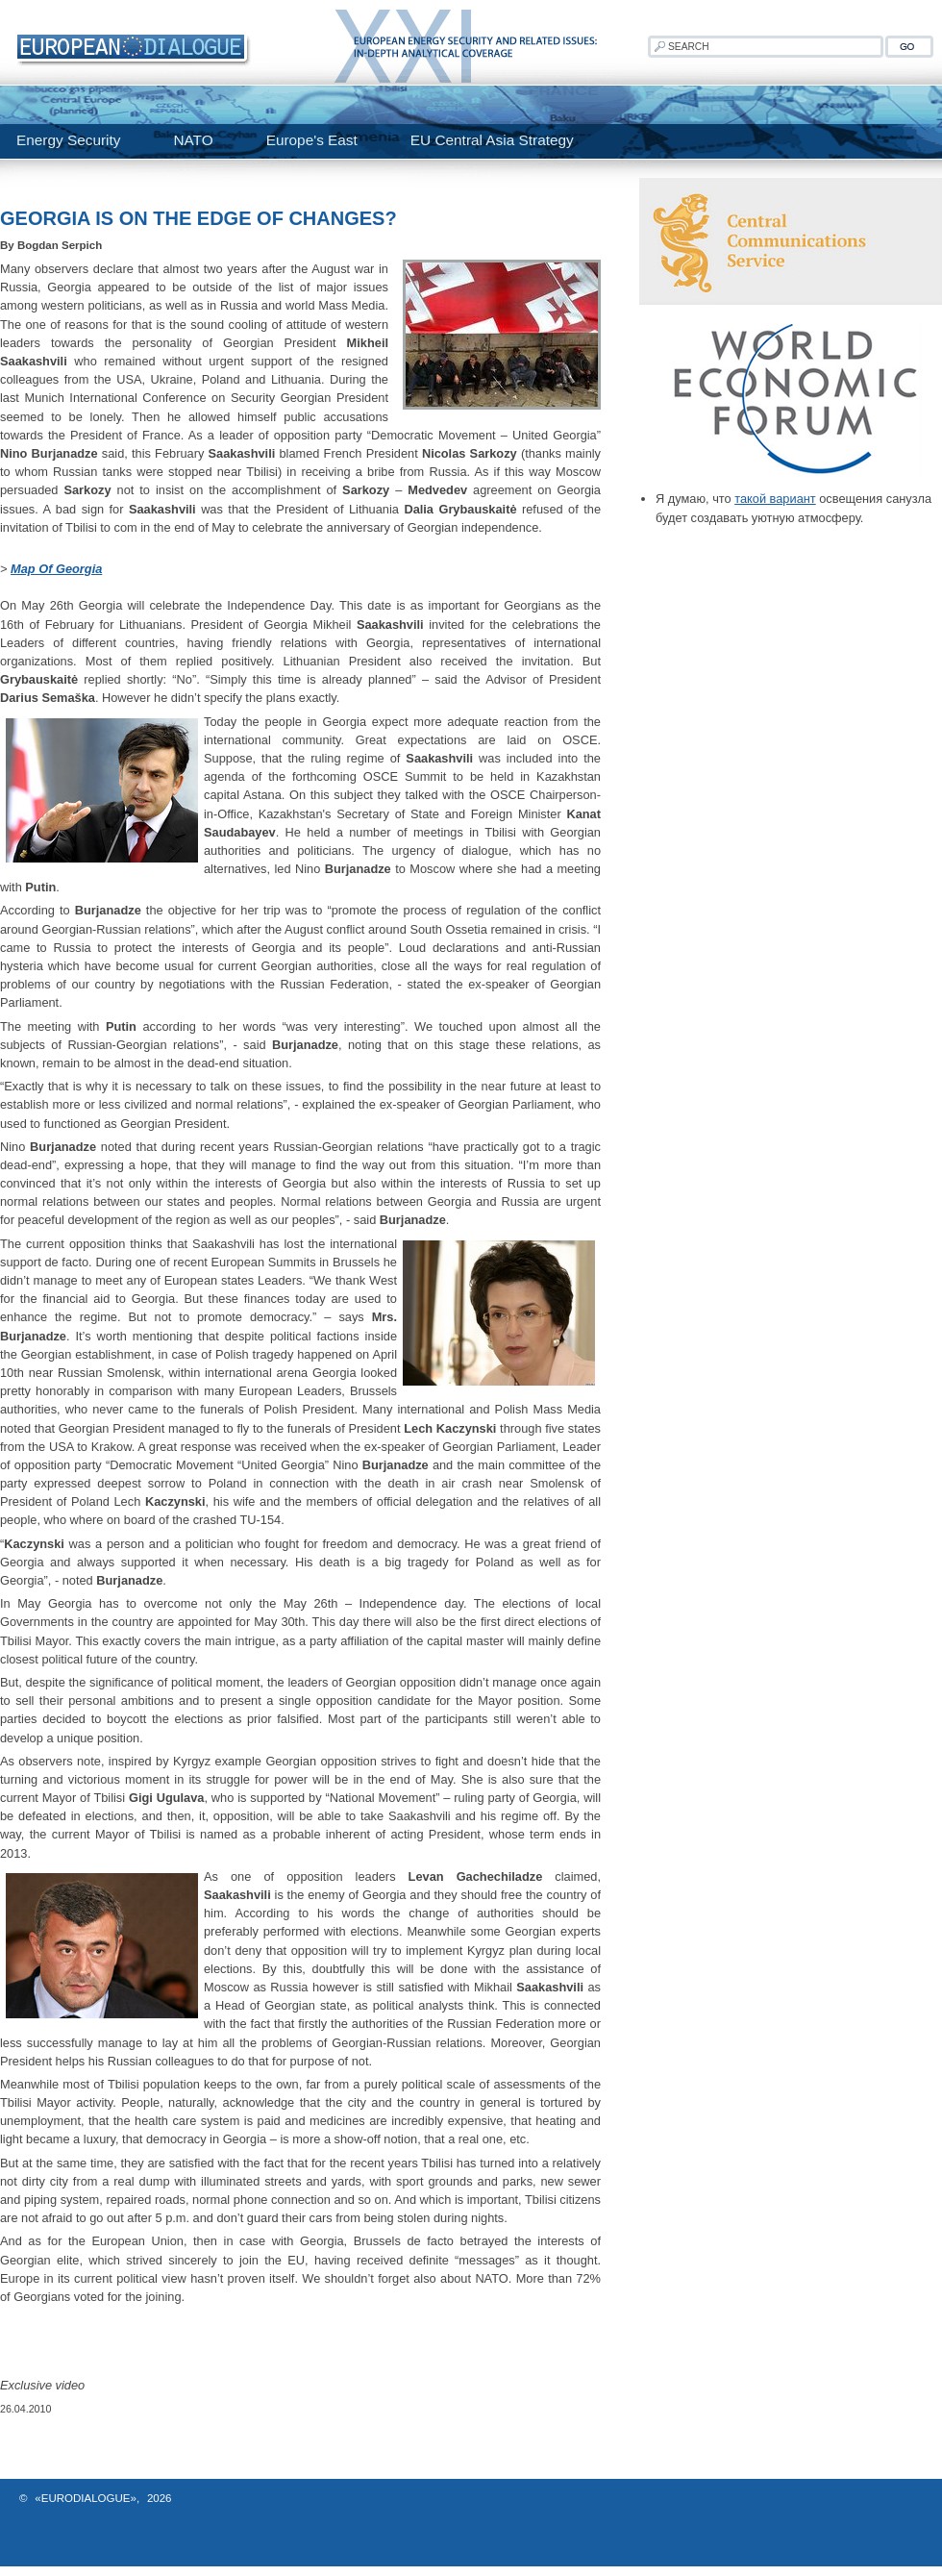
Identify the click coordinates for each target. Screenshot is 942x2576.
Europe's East (312, 140)
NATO (192, 140)
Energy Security (68, 140)
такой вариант (774, 498)
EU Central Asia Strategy (492, 140)
